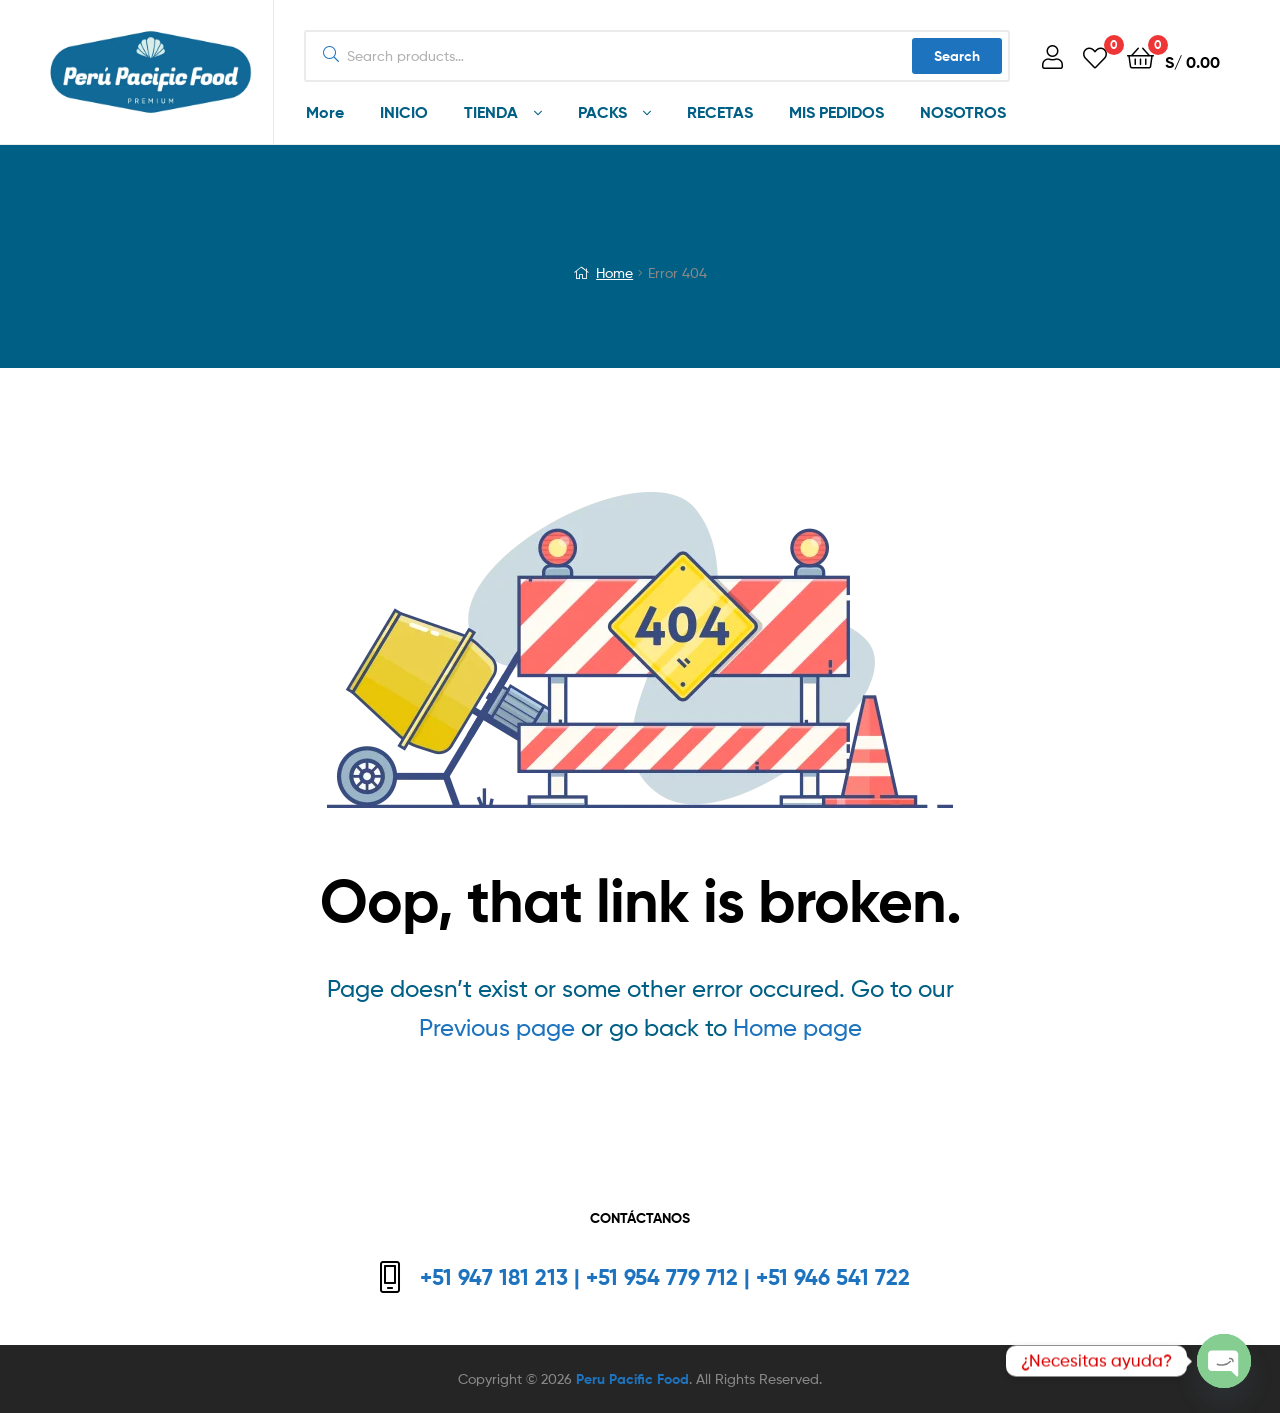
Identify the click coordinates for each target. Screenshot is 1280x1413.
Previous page (497, 1027)
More (325, 112)
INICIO (404, 112)
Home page (797, 1027)
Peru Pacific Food (632, 1379)
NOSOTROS (963, 112)
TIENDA (491, 112)
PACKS (602, 112)
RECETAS (720, 112)
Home (614, 272)
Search (957, 56)
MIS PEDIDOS (836, 112)
